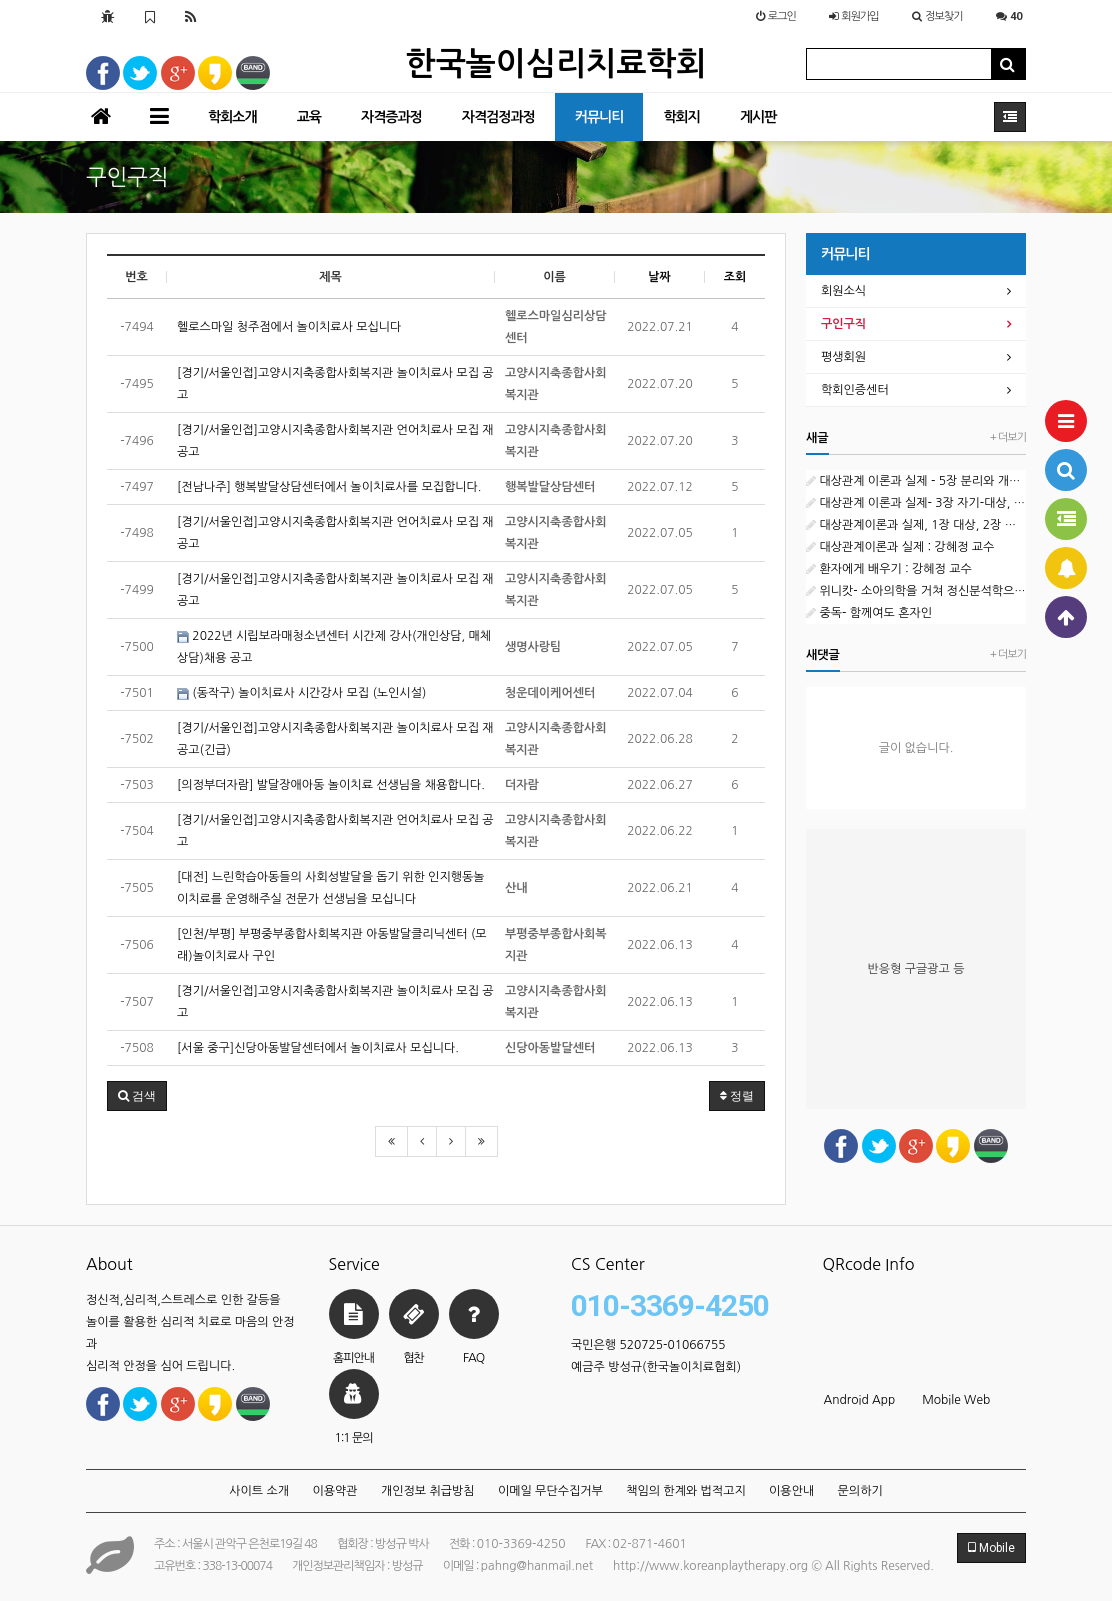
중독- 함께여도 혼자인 (869, 613)
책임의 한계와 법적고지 (686, 1491)
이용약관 (334, 1491)
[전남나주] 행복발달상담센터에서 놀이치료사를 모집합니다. (329, 487)
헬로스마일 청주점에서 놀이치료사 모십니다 (289, 327)
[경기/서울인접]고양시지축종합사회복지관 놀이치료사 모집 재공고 (335, 590)
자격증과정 (391, 117)
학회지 (681, 117)
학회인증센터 (855, 390)
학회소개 (232, 117)
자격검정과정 (498, 117)
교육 (309, 117)
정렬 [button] (737, 1096)
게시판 (758, 117)
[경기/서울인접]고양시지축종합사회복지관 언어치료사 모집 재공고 (335, 441)
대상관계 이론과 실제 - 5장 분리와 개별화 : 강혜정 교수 (916, 481)
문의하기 (860, 1491)
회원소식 (843, 291)
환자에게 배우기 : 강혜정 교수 (889, 569)
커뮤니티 (599, 117)
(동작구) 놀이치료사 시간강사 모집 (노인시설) (301, 693)
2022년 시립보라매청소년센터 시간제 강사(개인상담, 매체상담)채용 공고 (334, 647)
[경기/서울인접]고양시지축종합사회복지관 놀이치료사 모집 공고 (335, 384)
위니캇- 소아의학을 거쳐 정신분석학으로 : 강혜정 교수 (916, 591)
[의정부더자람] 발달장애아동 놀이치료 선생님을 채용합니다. (331, 785)
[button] (137, 1096)
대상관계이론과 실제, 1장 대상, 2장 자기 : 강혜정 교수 (916, 525)
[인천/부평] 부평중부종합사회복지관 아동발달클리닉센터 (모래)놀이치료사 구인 (332, 945)
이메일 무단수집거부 (550, 1491)
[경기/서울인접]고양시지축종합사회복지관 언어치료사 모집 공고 (335, 831)
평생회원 (843, 357)
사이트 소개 (259, 1491)
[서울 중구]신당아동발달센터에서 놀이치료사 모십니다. (318, 1048)
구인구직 (843, 324)
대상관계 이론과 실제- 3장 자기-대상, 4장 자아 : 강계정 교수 (916, 503)
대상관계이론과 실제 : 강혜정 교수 (900, 547)
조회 (735, 277)
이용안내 (791, 1491)
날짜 (659, 277)
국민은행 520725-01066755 (648, 1345)
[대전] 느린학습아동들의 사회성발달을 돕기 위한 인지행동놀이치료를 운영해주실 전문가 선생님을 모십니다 (331, 888)
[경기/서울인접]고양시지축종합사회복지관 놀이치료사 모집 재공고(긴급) (335, 739)
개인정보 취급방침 (428, 1491)
